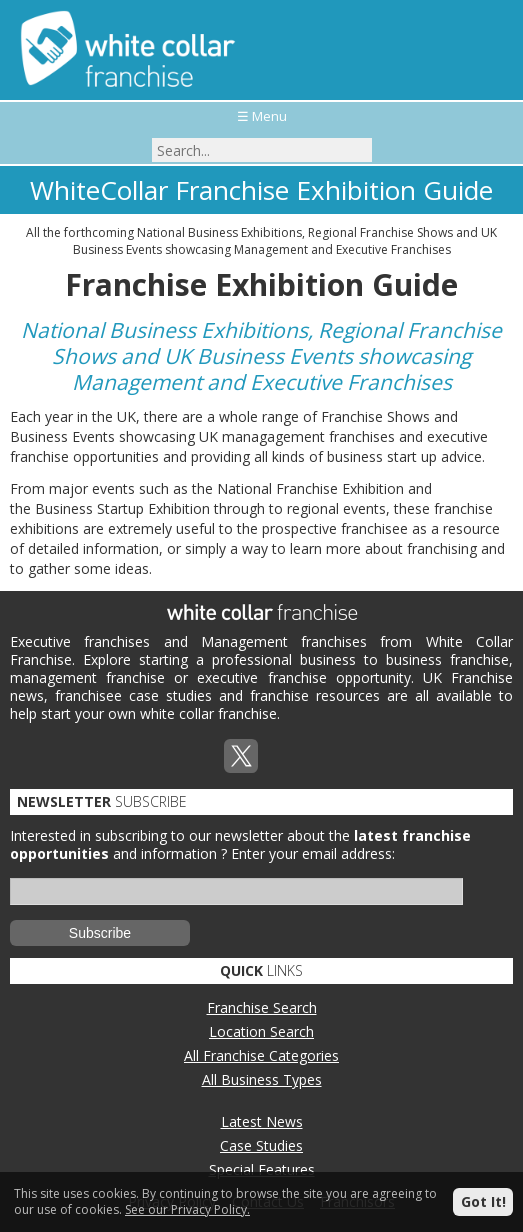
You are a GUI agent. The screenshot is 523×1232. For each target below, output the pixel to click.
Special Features (262, 1169)
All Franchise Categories (261, 1055)
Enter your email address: (313, 853)
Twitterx (241, 756)
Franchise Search (262, 1007)
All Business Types (262, 1079)
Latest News (262, 1121)
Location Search (261, 1031)
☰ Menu (262, 116)
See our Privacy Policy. (187, 1209)
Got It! (483, 1201)
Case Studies (261, 1145)
